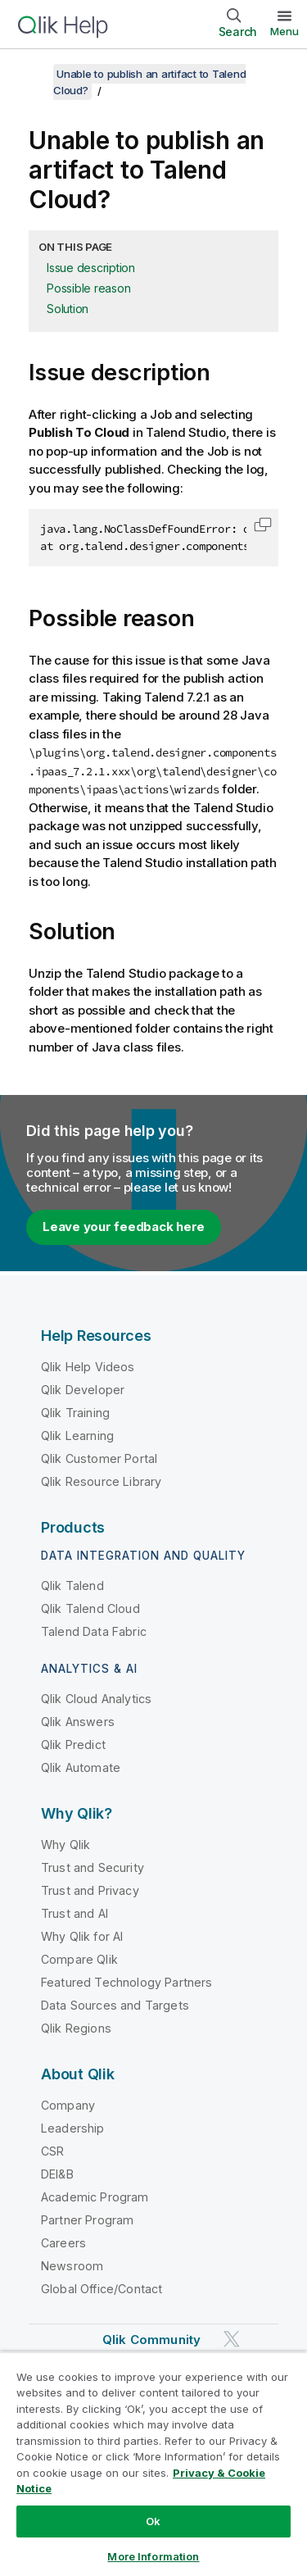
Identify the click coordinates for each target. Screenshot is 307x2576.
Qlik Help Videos (88, 1367)
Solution (67, 309)
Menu (284, 31)
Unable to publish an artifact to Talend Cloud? (149, 82)
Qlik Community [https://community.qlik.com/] (151, 2339)
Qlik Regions (76, 2028)
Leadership (73, 2128)
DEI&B (57, 2174)
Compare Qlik (79, 1959)
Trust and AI (74, 1913)
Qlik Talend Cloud (90, 1608)
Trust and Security (92, 1867)
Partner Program (87, 2220)
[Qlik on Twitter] (231, 2338)
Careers (63, 2243)
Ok (153, 2521)
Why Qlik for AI (82, 1936)
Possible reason (88, 288)
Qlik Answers (78, 1722)
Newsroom (72, 2266)
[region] (153, 2463)
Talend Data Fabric (94, 1631)
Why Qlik (65, 1844)
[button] (263, 524)
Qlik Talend (72, 1585)
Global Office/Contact (101, 2289)
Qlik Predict (73, 1744)
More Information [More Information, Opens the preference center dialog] (153, 2556)
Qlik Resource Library (101, 1481)
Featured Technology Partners (126, 1982)
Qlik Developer (82, 1390)
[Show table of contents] (32, 73)
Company (68, 2105)
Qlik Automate (80, 1767)
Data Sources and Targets (115, 2005)
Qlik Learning (77, 1435)
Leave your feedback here (124, 1226)
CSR (52, 2151)
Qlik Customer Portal (99, 1458)
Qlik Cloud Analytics (96, 1699)
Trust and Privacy (90, 1890)
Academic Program (95, 2197)
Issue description (91, 268)
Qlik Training (75, 1413)
